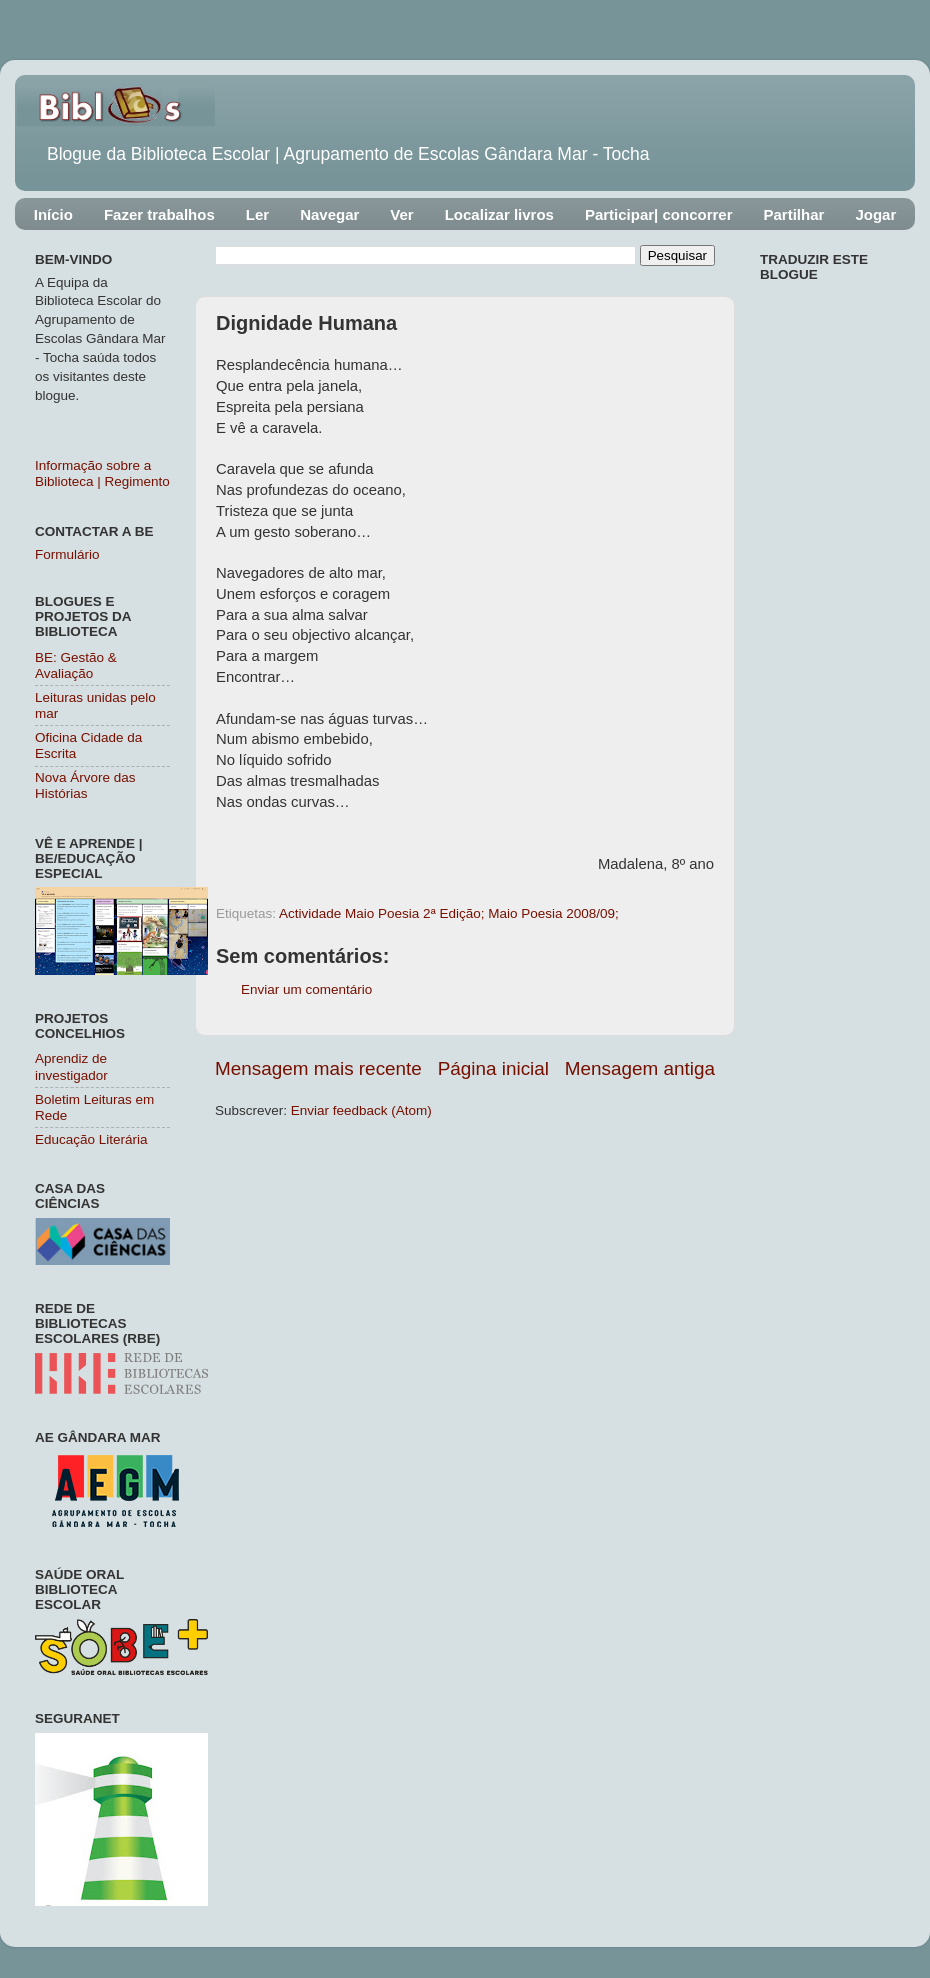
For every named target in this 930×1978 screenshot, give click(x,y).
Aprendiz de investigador (71, 1066)
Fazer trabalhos (159, 214)
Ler (257, 214)
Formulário (67, 554)
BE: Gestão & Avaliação (76, 665)
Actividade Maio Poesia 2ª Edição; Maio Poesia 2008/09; (449, 913)
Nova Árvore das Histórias (85, 785)
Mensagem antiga (640, 1068)
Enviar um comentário (306, 989)
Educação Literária (91, 1139)
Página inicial (493, 1068)
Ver (401, 214)
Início (53, 214)
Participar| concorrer (659, 214)
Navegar (329, 214)
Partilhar (794, 214)
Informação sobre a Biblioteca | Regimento (102, 473)
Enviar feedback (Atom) (361, 1110)
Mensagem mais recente (318, 1068)
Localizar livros (499, 214)
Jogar (875, 214)
